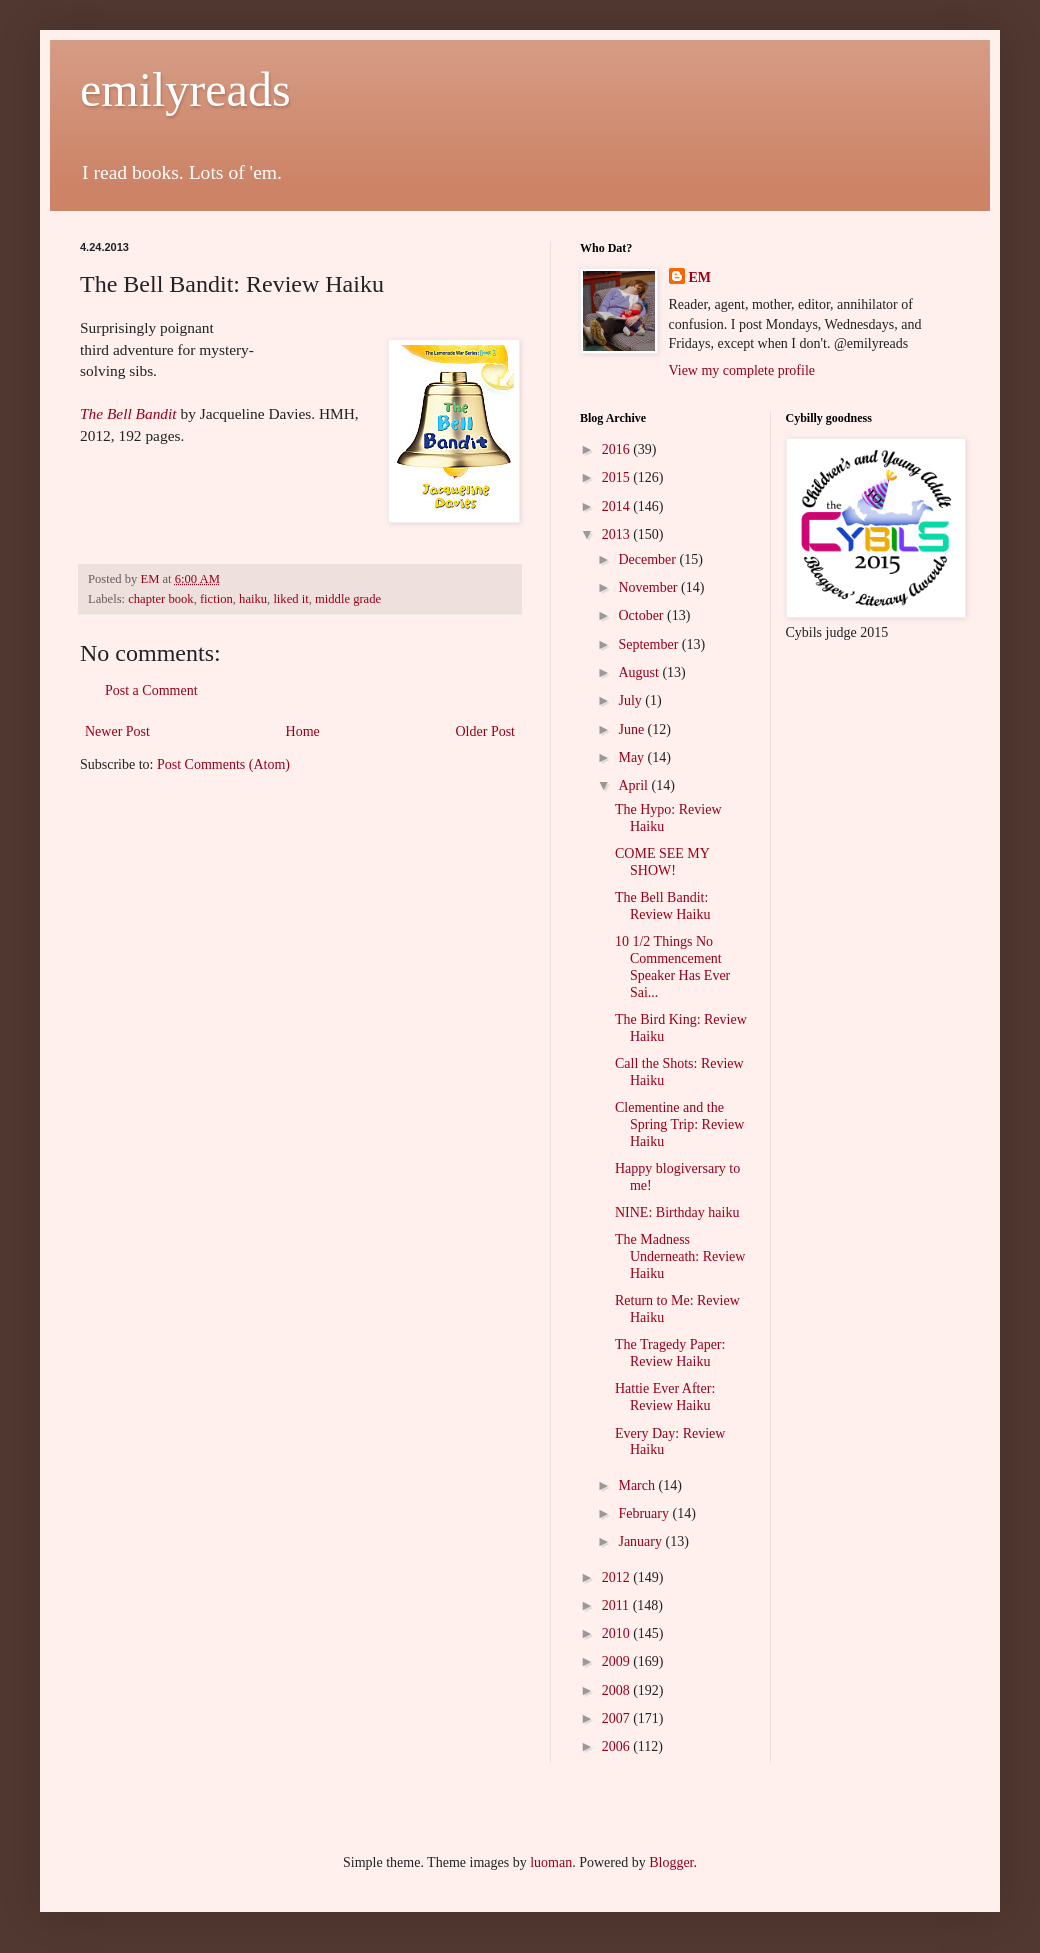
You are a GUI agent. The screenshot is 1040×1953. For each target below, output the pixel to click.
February (645, 1513)
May (632, 757)
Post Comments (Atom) (223, 764)
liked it (290, 599)
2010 (618, 1633)
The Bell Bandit (128, 413)
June (632, 729)
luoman (551, 1862)
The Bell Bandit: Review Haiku (662, 906)
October (642, 615)
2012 (618, 1577)
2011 (617, 1605)
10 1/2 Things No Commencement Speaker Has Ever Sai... (672, 966)
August (640, 672)
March (638, 1485)
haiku (253, 599)
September (649, 644)
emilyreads (185, 89)
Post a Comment (151, 690)
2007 (618, 1718)
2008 (618, 1690)
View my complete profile (742, 370)
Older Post (486, 731)
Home (303, 731)
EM (700, 277)
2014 (618, 506)
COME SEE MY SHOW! (662, 862)
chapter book (160, 599)
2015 (618, 477)
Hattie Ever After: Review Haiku (665, 1397)
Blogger (671, 1862)
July (631, 700)
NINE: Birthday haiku (677, 1212)
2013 (618, 534)
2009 (618, 1661)
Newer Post (117, 731)
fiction (216, 599)
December (648, 559)
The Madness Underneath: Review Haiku (680, 1256)
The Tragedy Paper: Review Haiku (670, 1353)
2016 (618, 449)
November (649, 587)
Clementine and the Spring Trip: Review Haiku (679, 1124)
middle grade (348, 599)
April (634, 785)
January (641, 1541)
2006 (618, 1746)
